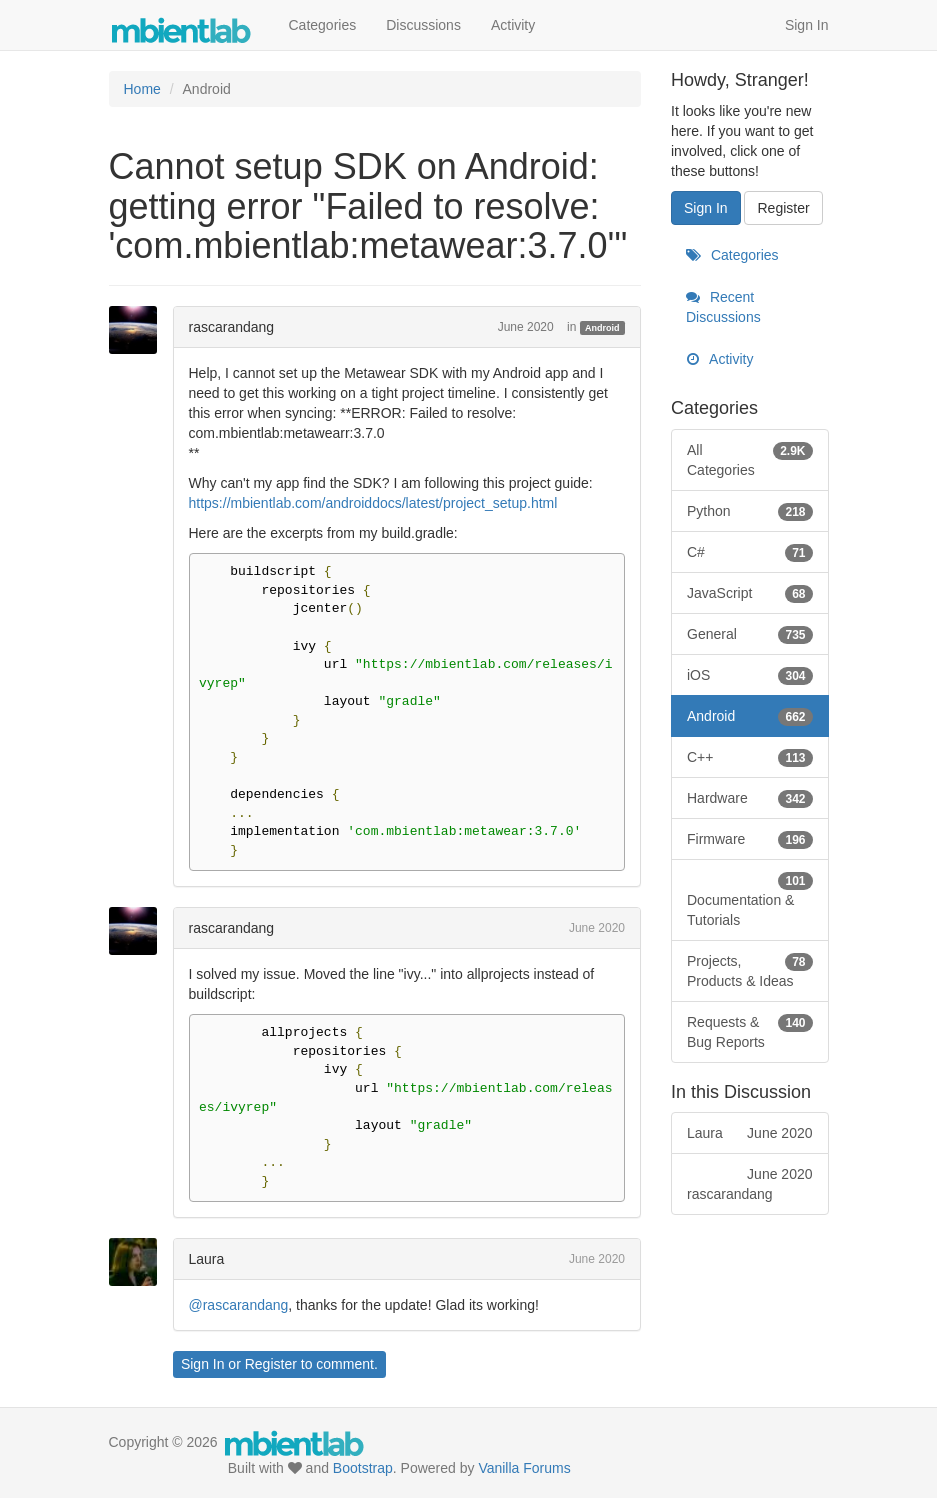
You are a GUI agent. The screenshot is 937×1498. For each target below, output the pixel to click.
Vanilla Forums (524, 1468)
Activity (513, 25)
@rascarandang (239, 1305)
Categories (323, 25)
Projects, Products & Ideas (750, 970)
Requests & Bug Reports (750, 1031)
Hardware (750, 798)
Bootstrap (363, 1468)
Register (271, 1364)
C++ (750, 757)
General (750, 634)
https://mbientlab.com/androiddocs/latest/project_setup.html (373, 503)
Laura (207, 1259)
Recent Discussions (723, 307)
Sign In (807, 25)
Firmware (750, 839)
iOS (750, 675)
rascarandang (232, 327)
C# (750, 552)
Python (750, 511)
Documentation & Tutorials (750, 899)
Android (602, 328)
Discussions (423, 25)
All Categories (750, 459)
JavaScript (750, 593)
